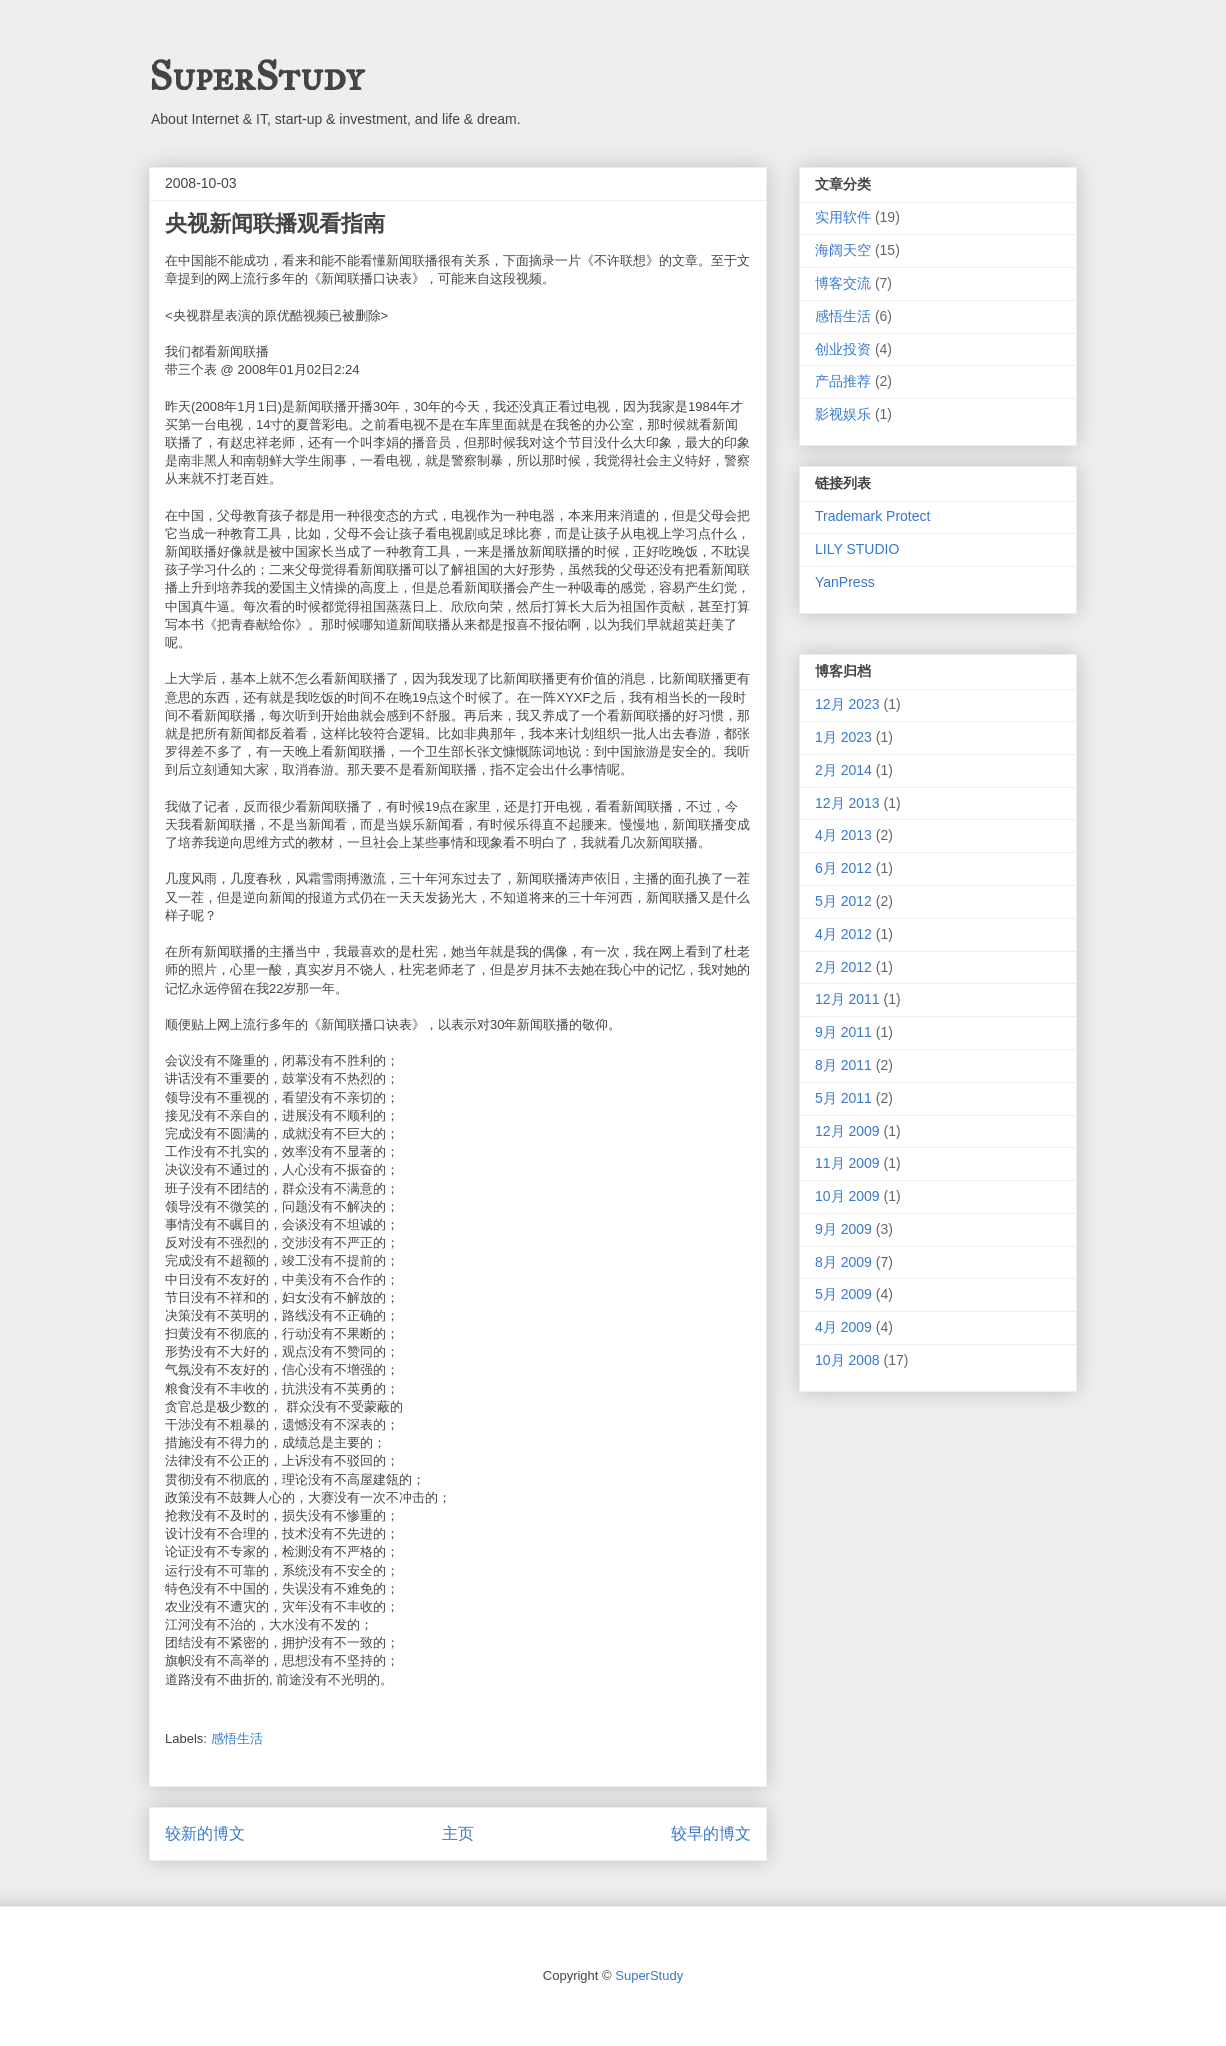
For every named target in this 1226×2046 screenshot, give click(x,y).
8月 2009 (843, 1262)
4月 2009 (843, 1327)
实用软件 (843, 217)
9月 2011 (843, 1032)
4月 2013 (843, 835)
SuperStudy (256, 76)
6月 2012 (843, 868)
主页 (458, 1833)
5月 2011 (843, 1098)
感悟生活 (237, 1738)
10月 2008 (847, 1360)
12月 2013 (847, 803)
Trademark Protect (872, 516)
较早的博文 (711, 1833)
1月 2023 (843, 737)
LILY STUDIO (857, 549)
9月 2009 (843, 1229)
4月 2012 (843, 934)
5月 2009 (843, 1294)
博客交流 (843, 283)
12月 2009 (847, 1131)
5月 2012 (843, 901)
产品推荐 (843, 381)
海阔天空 (843, 250)
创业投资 (843, 349)
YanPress (845, 582)
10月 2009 (847, 1196)
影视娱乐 (843, 414)
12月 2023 (847, 704)
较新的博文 (205, 1833)
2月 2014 (843, 770)
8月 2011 (843, 1065)
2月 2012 (843, 967)
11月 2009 (847, 1163)
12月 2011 (847, 999)
